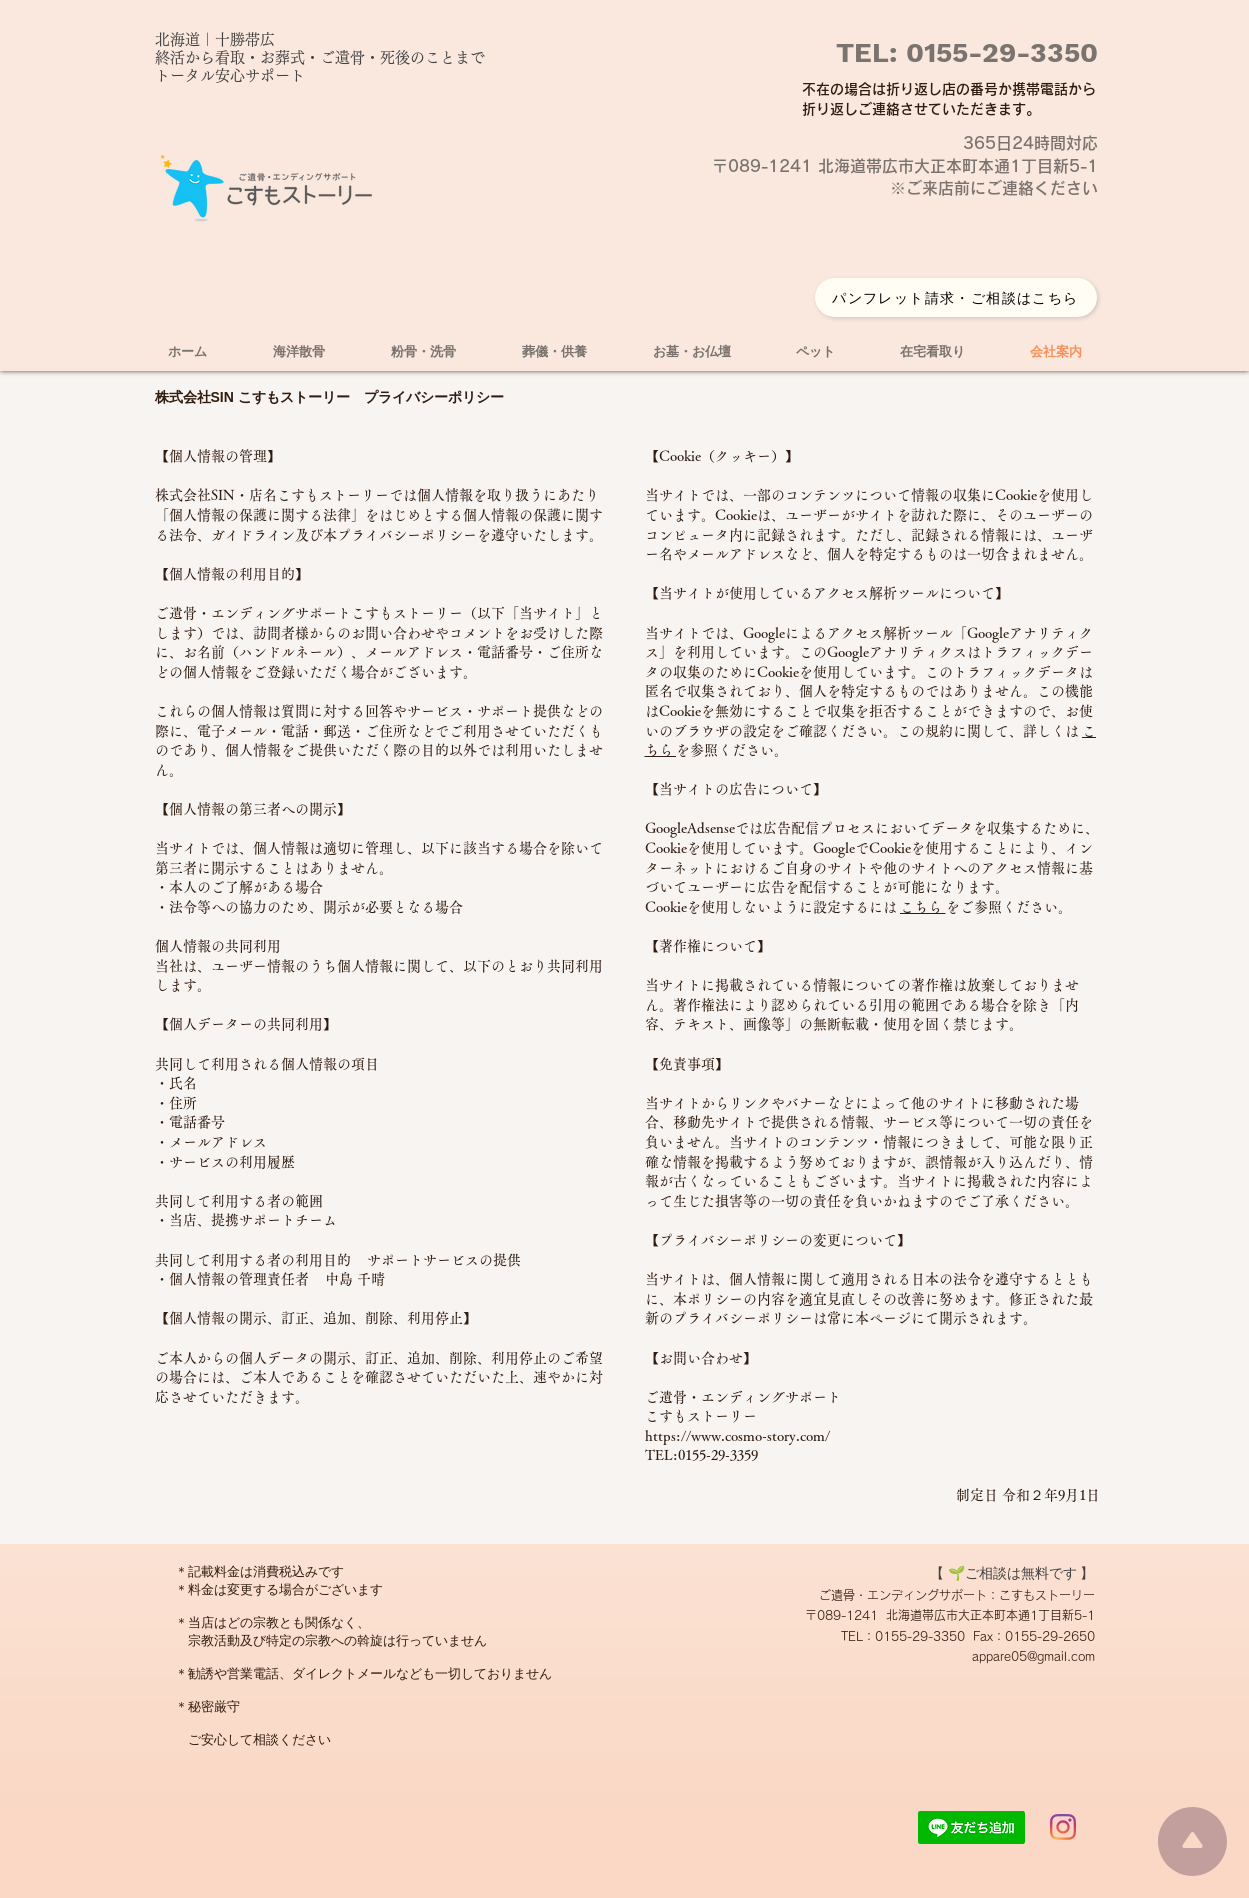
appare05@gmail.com (1033, 1656)
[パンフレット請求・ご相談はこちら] (956, 297)
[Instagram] (1063, 1827)
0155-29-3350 (998, 52)
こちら (923, 907)
